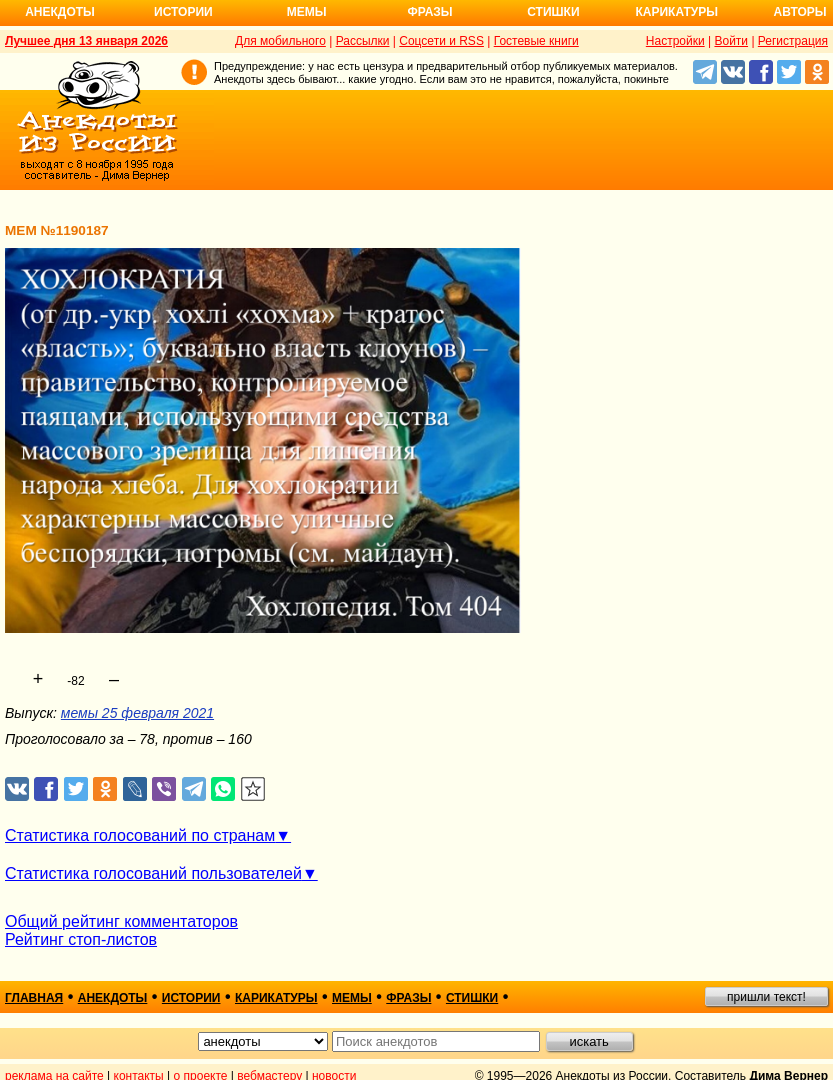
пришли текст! (766, 997)
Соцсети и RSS (441, 41)
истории (191, 998)
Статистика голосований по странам (140, 835)
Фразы (429, 12)
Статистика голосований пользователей (153, 873)
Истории (183, 12)
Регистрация (793, 41)
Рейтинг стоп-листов (81, 939)
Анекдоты (60, 12)
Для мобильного (280, 41)
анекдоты (113, 998)
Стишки (553, 12)
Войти (731, 41)
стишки (472, 998)
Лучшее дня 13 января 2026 (86, 41)
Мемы (307, 12)
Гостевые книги (536, 41)
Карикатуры (676, 12)
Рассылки (363, 41)
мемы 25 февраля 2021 (137, 713)
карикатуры (276, 998)
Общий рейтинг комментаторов (121, 921)
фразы (408, 998)
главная (34, 998)
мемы (352, 998)
